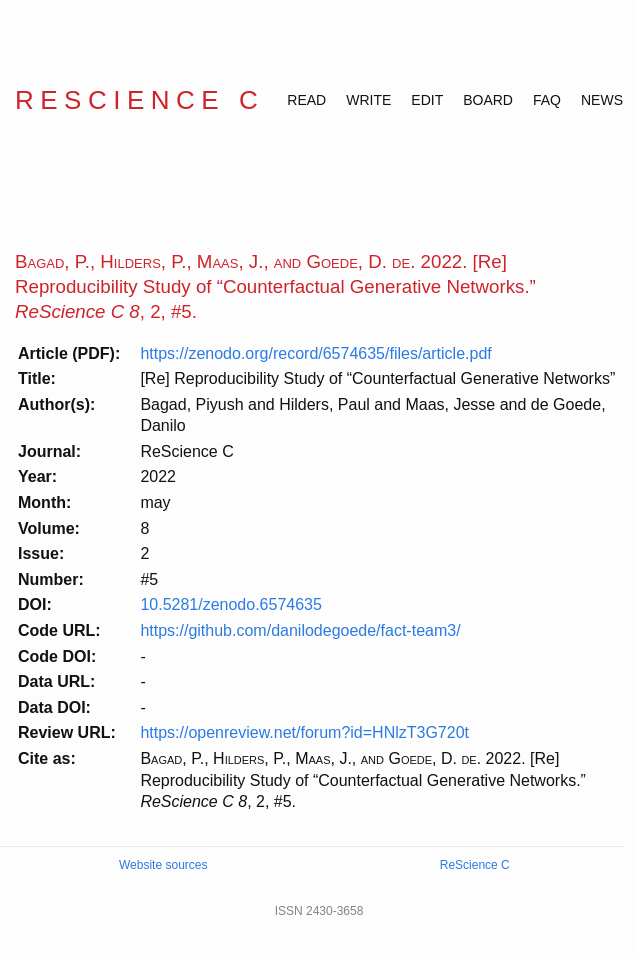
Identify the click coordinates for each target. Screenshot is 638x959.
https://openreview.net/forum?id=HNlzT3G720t (304, 732)
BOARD (488, 100)
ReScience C (139, 100)
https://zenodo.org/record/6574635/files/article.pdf (315, 353)
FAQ (547, 100)
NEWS (602, 100)
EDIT (427, 100)
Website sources (163, 865)
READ (306, 100)
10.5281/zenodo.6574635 (231, 604)
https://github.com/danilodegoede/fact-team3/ (300, 630)
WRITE (368, 100)
